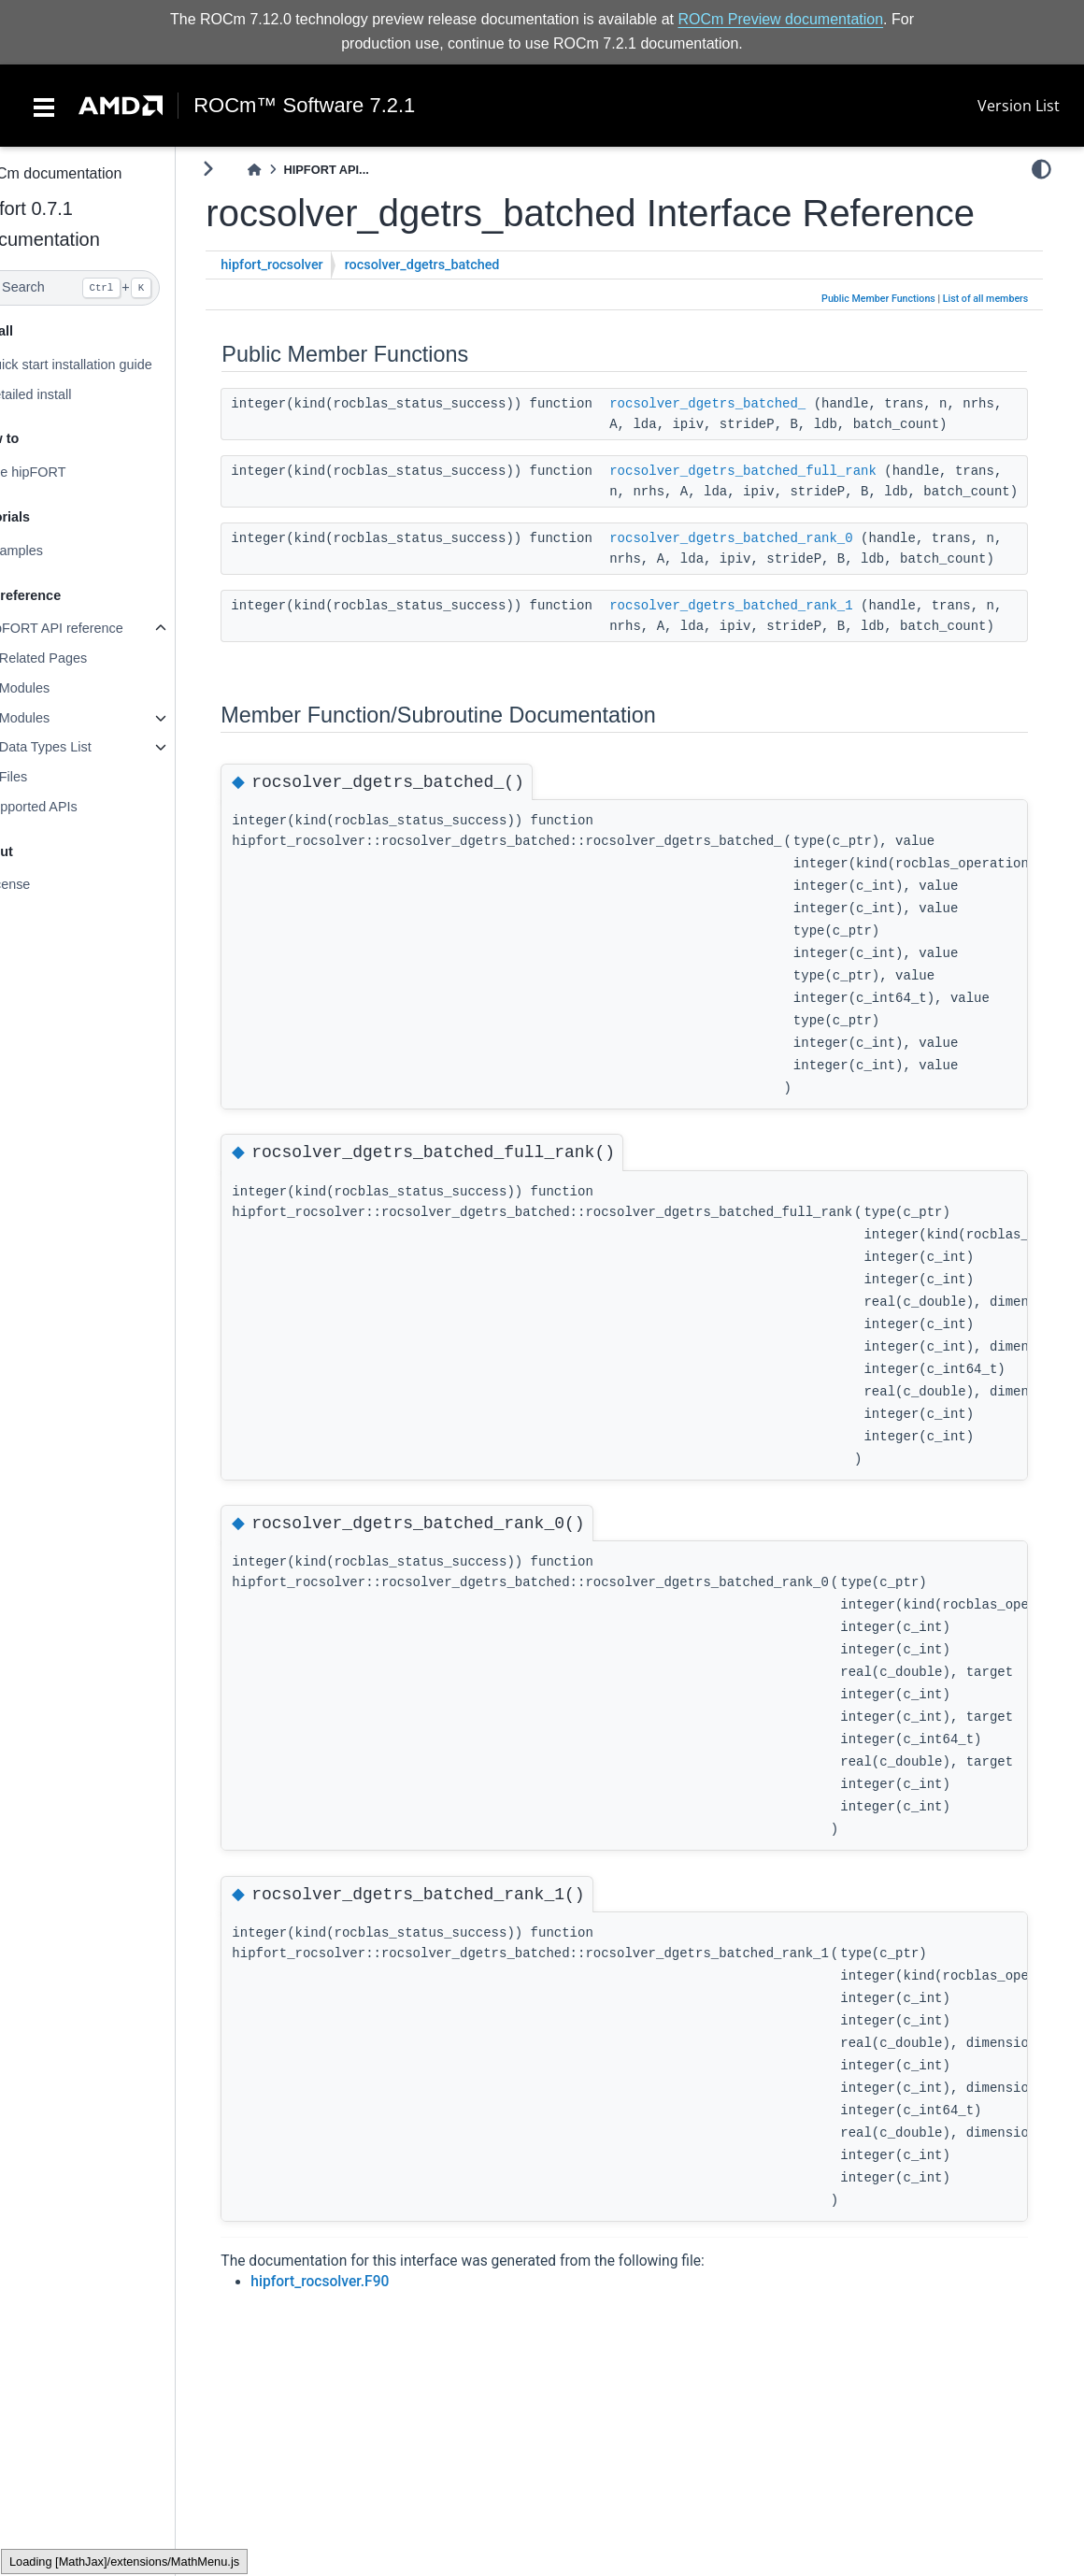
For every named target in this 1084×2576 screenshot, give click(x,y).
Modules (64, 687)
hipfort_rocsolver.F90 (361, 2363)
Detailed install (68, 394)
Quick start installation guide (108, 364)
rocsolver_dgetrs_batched (462, 265)
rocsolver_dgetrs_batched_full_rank (784, 491)
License (47, 884)
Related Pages (83, 658)
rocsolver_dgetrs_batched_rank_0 (771, 579)
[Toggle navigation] (44, 105)
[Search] (108, 288)
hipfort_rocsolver (313, 265)
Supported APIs (71, 806)
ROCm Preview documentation (780, 19)
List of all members (996, 299)
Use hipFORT (65, 472)
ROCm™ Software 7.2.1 (304, 105)
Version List (1018, 105)
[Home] (295, 169)
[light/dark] (1051, 169)
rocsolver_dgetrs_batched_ (748, 403)
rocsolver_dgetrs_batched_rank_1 (771, 667)
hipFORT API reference (94, 628)
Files (53, 776)
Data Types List (85, 746)
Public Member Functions (890, 299)
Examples (53, 550)
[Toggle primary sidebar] (249, 168)
